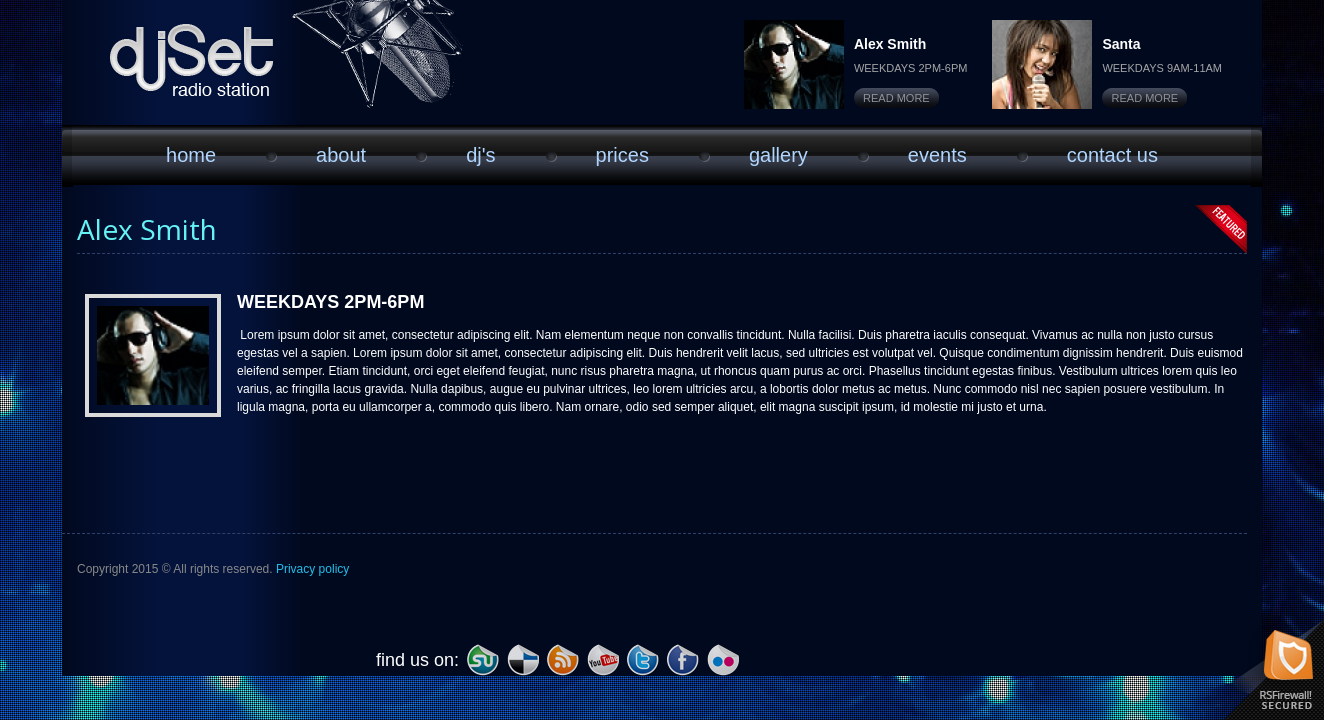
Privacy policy (312, 569)
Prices (622, 155)
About (341, 155)
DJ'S (480, 155)
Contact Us (1112, 155)
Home (191, 155)
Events (937, 155)
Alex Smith (890, 44)
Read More (896, 98)
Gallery (778, 155)
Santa (1121, 44)
